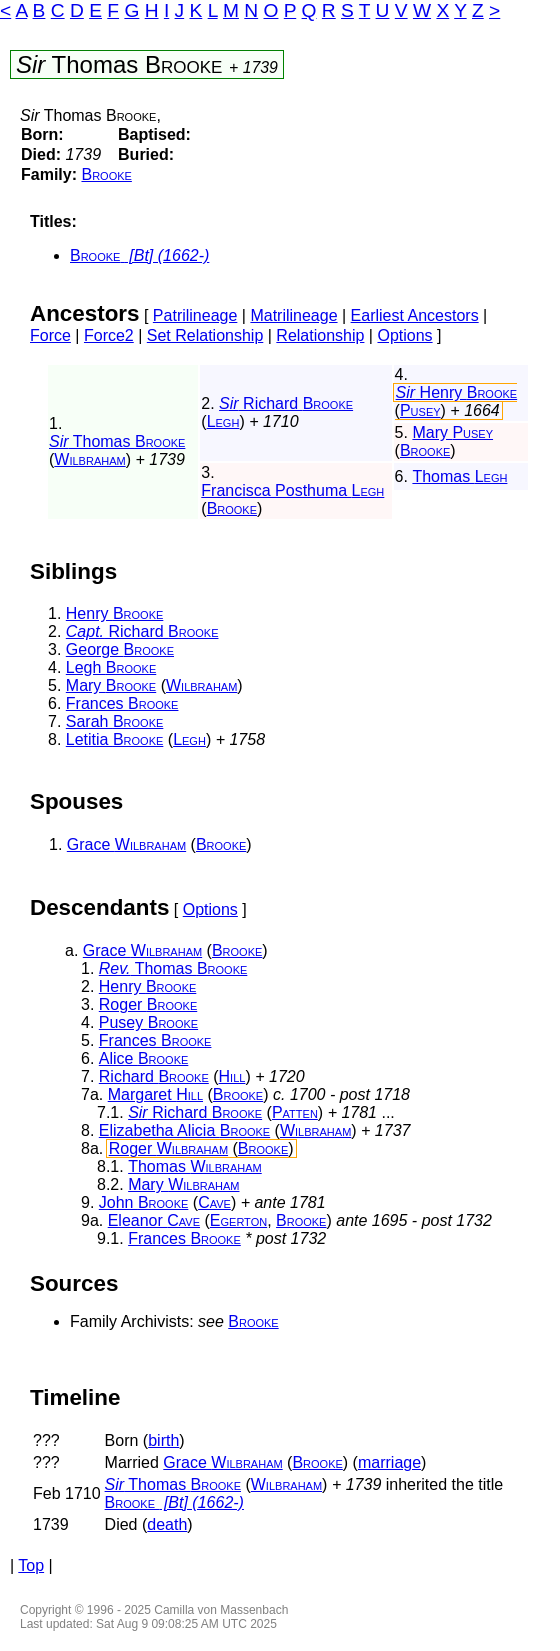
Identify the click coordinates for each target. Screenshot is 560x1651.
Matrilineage (293, 315)
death (167, 1524)
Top (31, 1565)
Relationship (320, 335)
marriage (389, 1462)
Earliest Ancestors (415, 315)
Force (50, 335)
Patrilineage (195, 315)
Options (404, 335)
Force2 (109, 335)
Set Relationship (205, 335)
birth (163, 1440)
